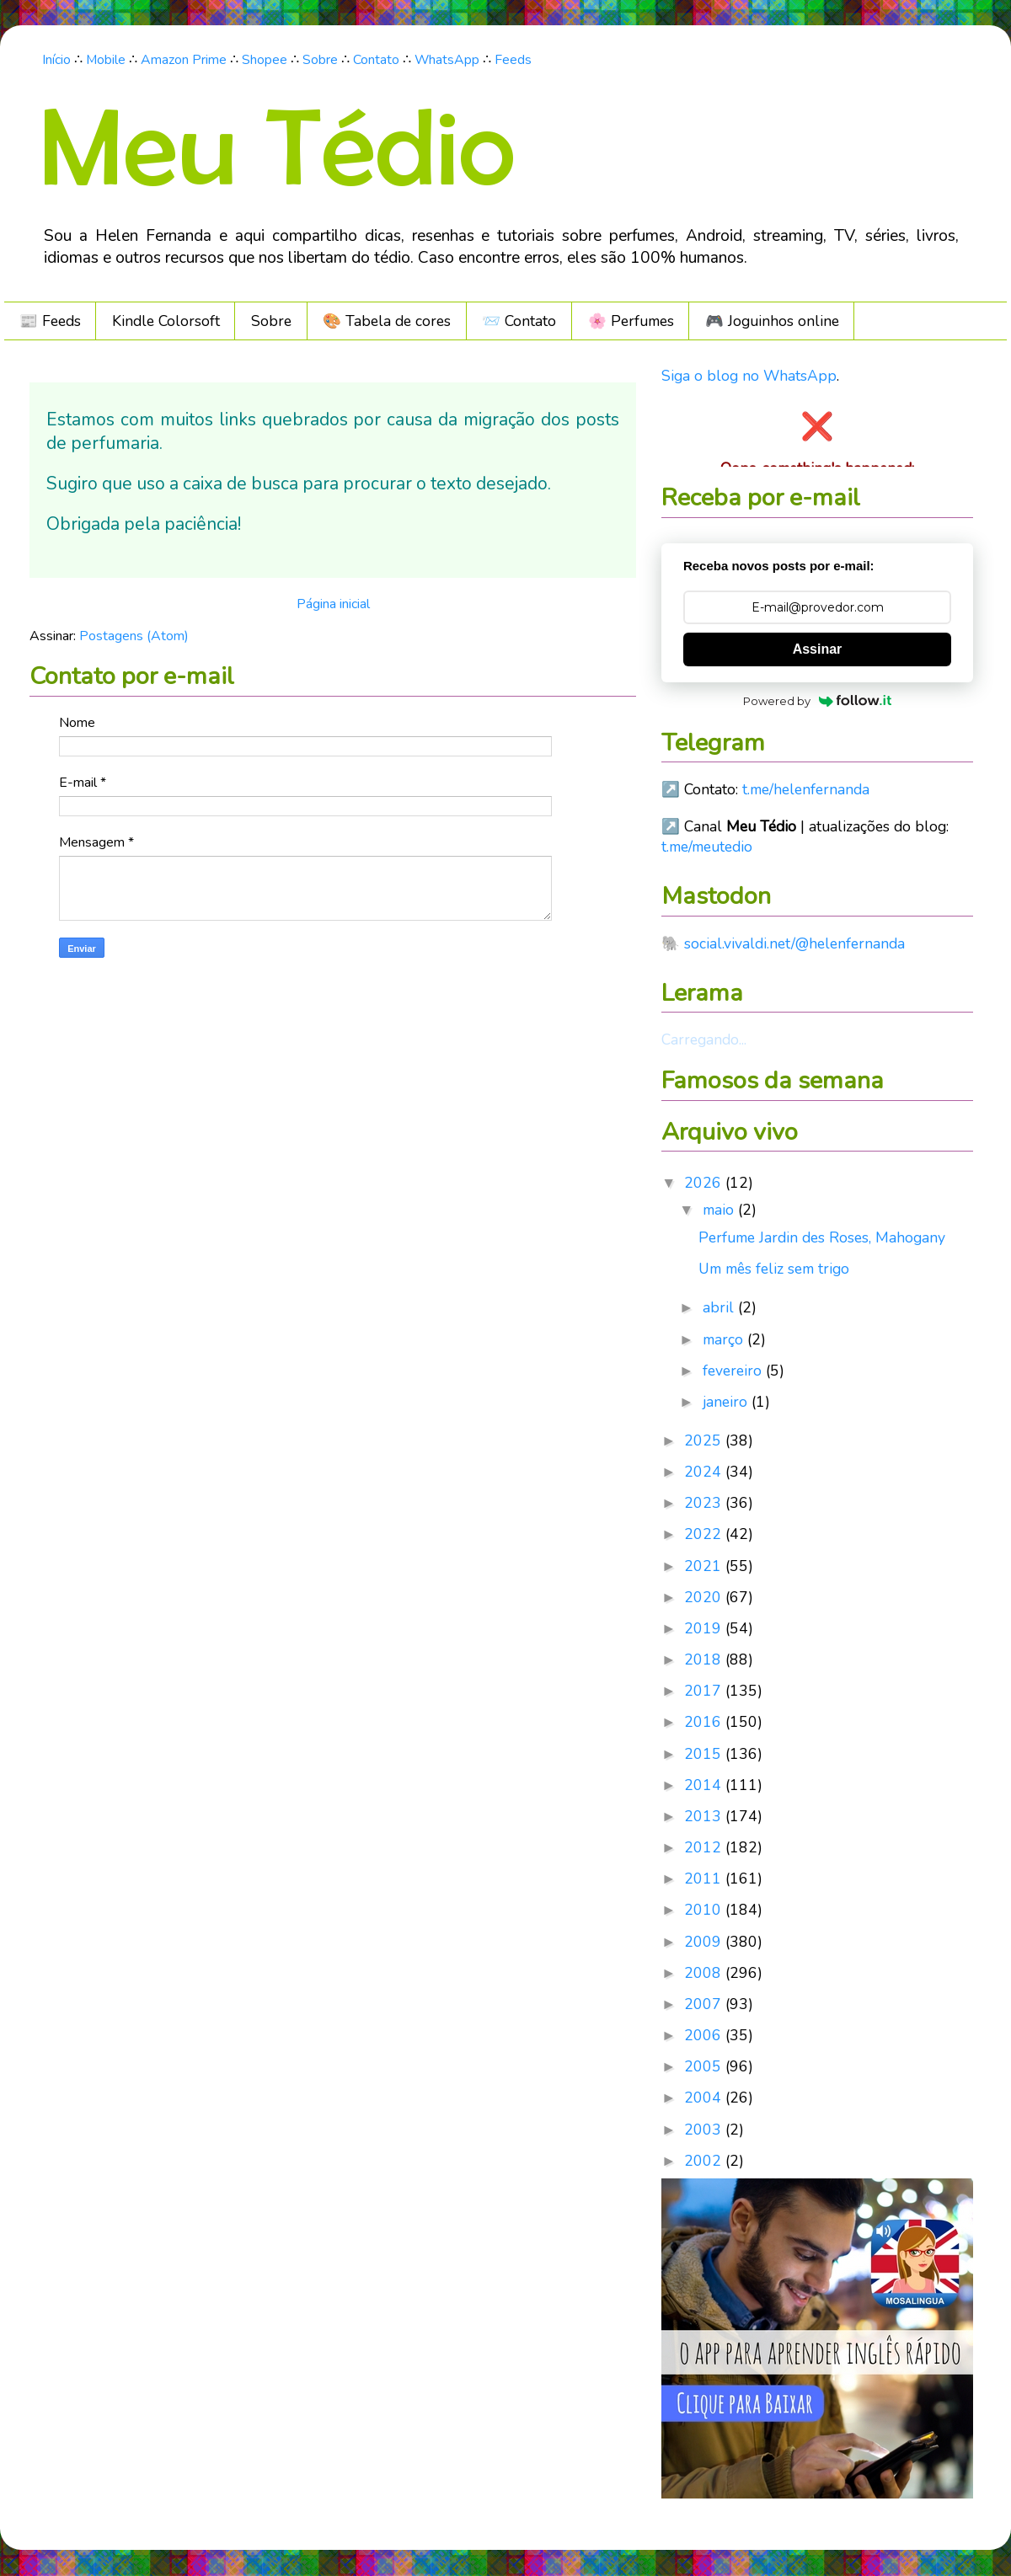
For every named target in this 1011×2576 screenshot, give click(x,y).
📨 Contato (519, 321)
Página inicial (333, 604)
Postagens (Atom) (134, 636)
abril (720, 1307)
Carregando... (703, 1039)
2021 (704, 1566)
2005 (704, 2066)
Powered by (817, 701)
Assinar (817, 649)
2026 (704, 1183)
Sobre (320, 60)
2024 (704, 1472)
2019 (704, 1628)
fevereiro (734, 1370)
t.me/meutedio (706, 846)
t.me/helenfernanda (805, 789)
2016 (704, 1722)
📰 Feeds (50, 321)
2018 (704, 1659)
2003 (704, 2129)
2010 (704, 1910)
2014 (704, 1785)
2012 (704, 1847)
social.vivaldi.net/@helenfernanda (794, 943)
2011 (704, 1878)
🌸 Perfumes (631, 321)
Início (56, 60)
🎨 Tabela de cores (387, 321)
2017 (704, 1691)
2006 (704, 2035)
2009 (704, 1942)
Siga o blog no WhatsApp (749, 376)
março (725, 1339)
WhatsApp (447, 60)
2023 (704, 1503)
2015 (704, 1754)
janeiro (727, 1402)
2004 (704, 2097)
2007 (704, 2004)
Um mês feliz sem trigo (773, 1269)
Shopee (264, 60)
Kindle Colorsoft (166, 321)
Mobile (106, 60)
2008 (704, 1973)
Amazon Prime (184, 60)
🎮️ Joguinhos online (772, 321)
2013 (704, 1816)
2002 (704, 2161)
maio (720, 1210)
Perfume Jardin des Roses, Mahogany (821, 1237)
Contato (376, 60)
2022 (704, 1534)
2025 (704, 1440)
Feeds (513, 60)
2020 (704, 1597)
